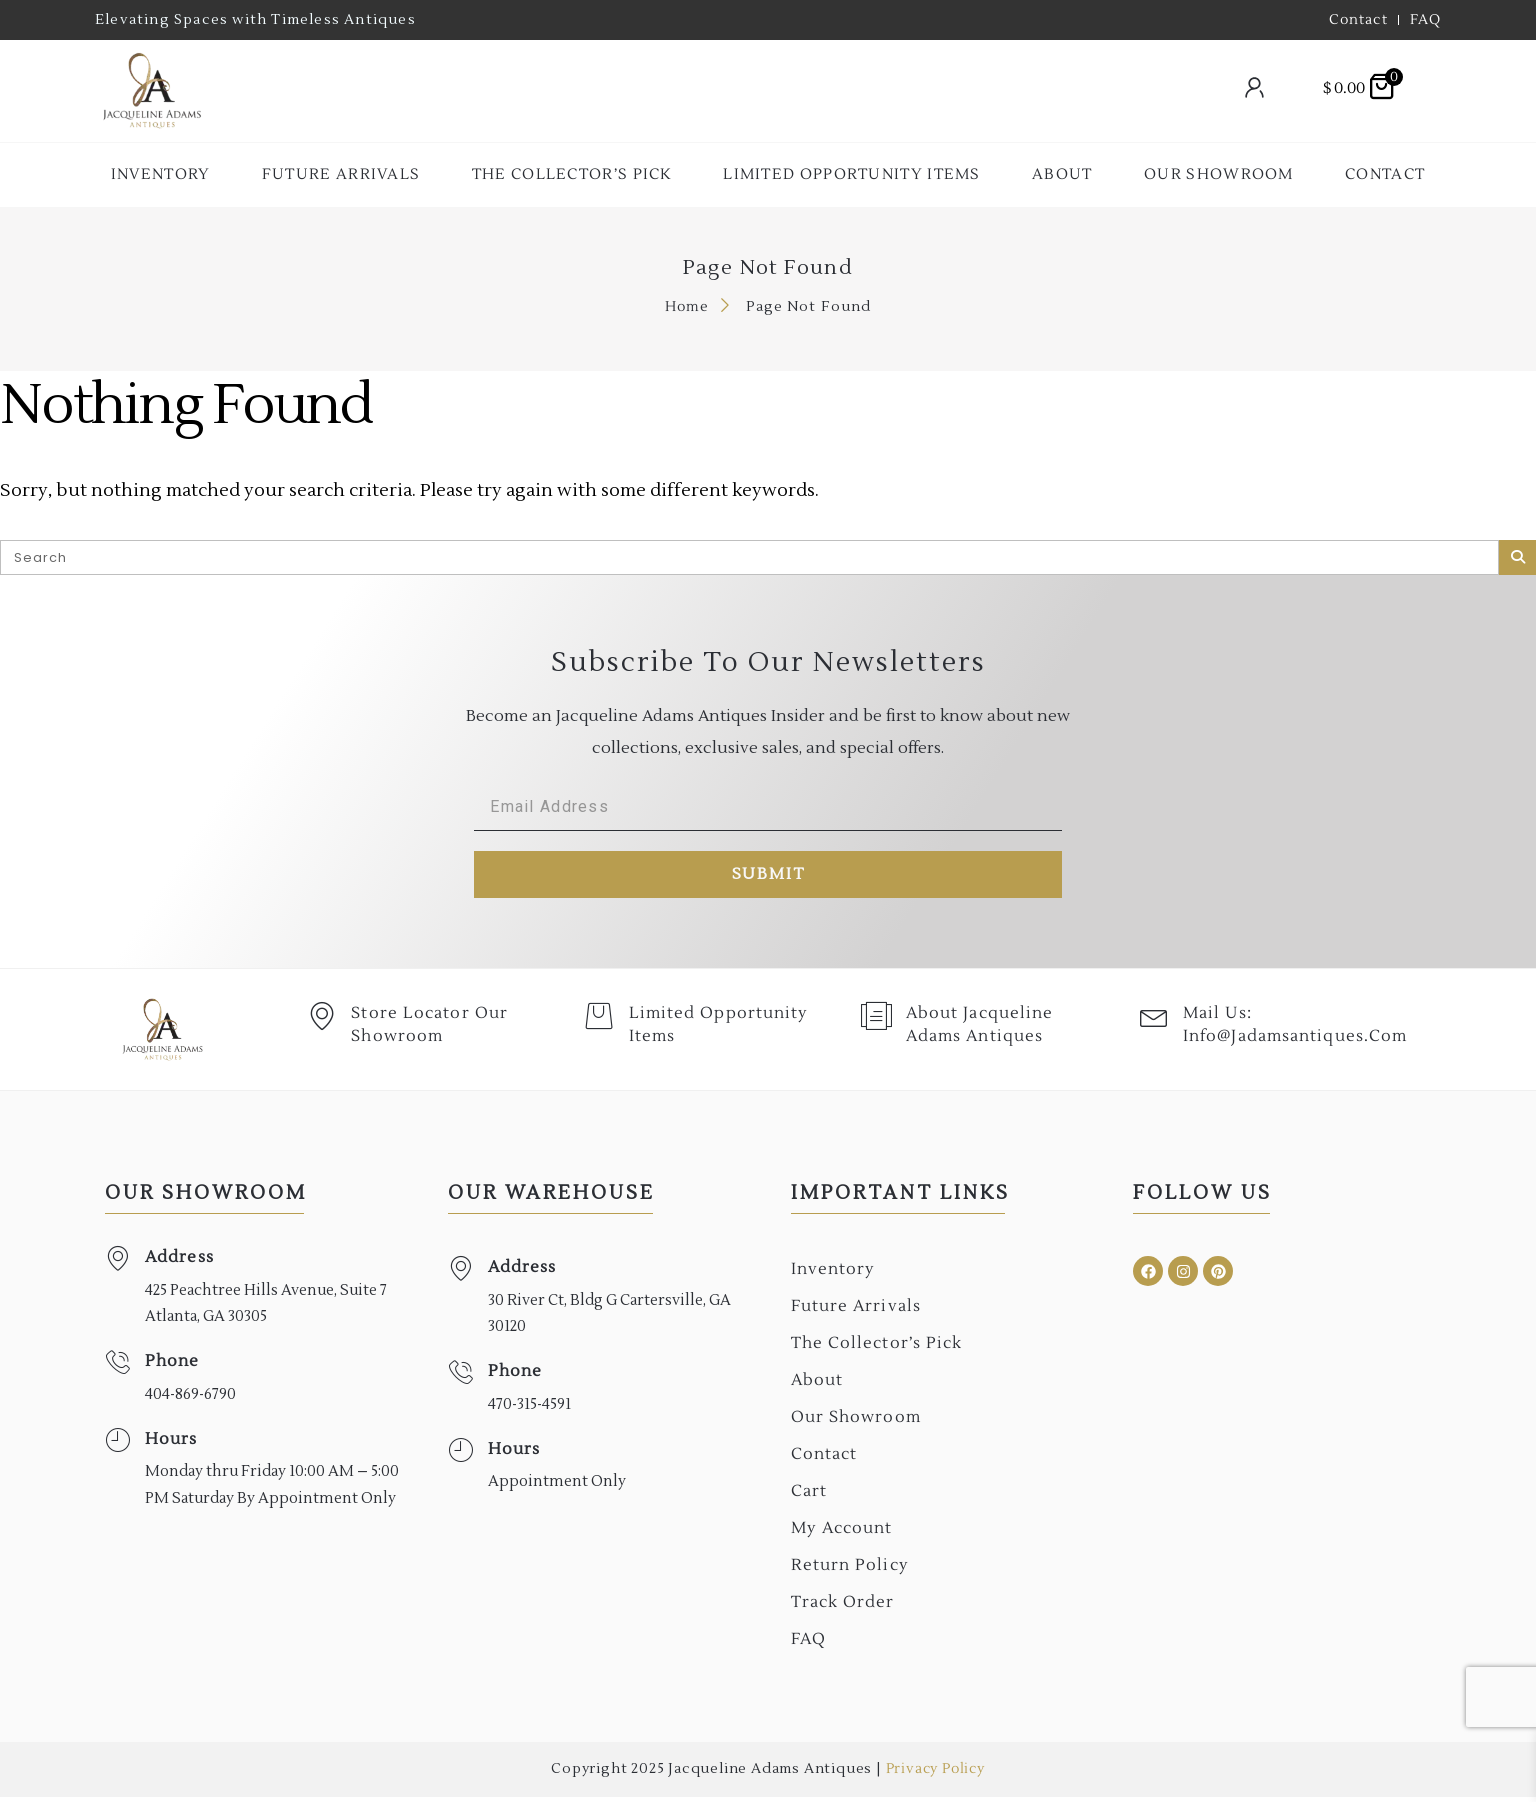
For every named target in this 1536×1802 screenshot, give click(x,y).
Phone (172, 1366)
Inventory (161, 174)
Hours (171, 1444)
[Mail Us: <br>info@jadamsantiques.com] (1155, 1023)
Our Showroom (1219, 174)
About (1062, 174)
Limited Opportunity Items (852, 174)
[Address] (117, 1263)
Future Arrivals (341, 174)
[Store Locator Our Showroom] (323, 1023)
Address (179, 1262)
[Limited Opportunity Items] (600, 1023)
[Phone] (117, 1367)
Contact (1385, 174)
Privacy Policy (935, 1774)
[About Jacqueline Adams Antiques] (878, 1023)
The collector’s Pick (572, 174)
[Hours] (117, 1445)
